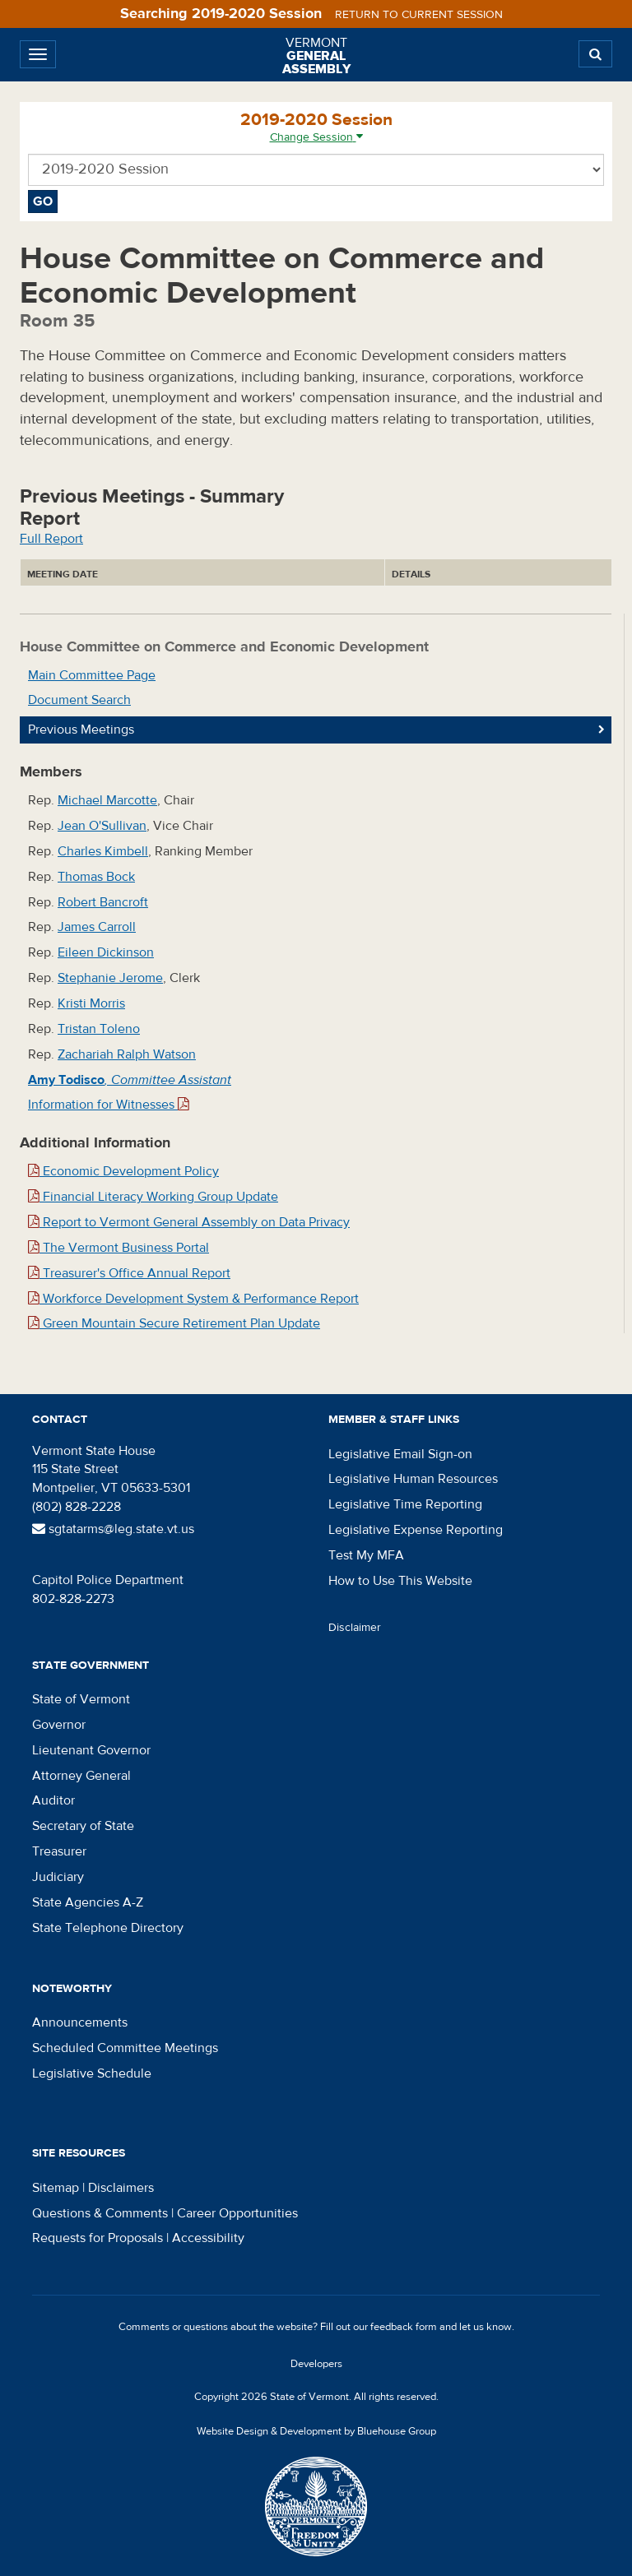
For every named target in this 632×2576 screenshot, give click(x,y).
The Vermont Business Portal (118, 1247)
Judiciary (58, 1877)
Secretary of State (83, 1826)
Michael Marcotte (107, 800)
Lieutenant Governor (91, 1750)
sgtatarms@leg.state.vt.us (113, 1529)
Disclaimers (121, 2188)
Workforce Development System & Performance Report (193, 1298)
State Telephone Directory (108, 1928)
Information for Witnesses (108, 1104)
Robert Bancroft (103, 902)
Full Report (51, 538)
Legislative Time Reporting (405, 1504)
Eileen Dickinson (106, 952)
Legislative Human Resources (413, 1479)
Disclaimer (354, 1627)
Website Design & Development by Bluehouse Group (316, 2431)
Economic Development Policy (123, 1171)
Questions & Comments (100, 2213)
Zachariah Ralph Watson (127, 1054)
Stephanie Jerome (110, 978)
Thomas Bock (96, 877)
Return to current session (419, 14)
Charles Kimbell (103, 851)
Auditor (53, 1800)
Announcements (80, 2022)
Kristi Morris (91, 1003)
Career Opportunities (237, 2213)
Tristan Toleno (99, 1029)
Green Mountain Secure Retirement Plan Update (174, 1323)
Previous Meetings (81, 729)
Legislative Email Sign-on (400, 1454)
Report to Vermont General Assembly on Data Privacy (189, 1222)
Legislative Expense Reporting (415, 1530)
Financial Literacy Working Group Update (153, 1196)
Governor (59, 1725)
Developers (316, 2363)
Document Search (79, 700)
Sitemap (55, 2188)
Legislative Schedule (91, 2073)
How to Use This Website (400, 1581)
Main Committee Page (92, 675)
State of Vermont (81, 1699)
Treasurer (59, 1851)
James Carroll (97, 927)
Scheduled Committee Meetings (125, 2048)
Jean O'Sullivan (102, 826)
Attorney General (81, 1776)
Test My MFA (366, 1555)
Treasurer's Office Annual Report (129, 1273)
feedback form (403, 2326)
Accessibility (208, 2238)
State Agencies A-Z (87, 1902)
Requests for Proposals (97, 2238)
